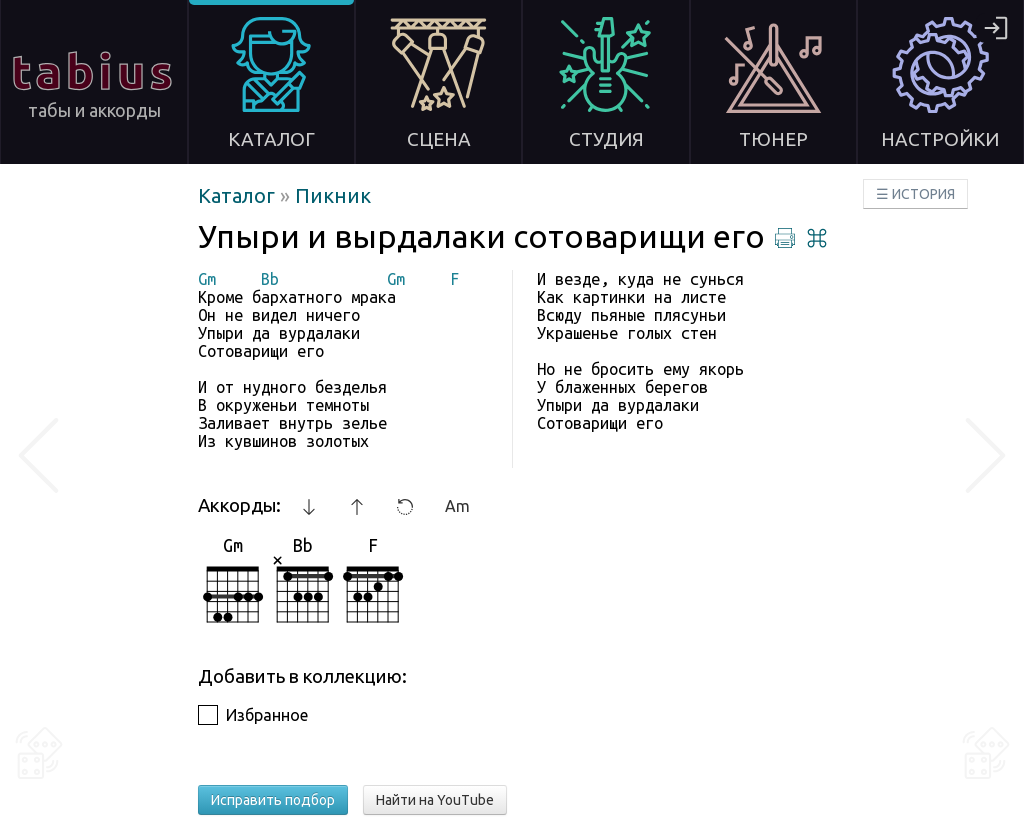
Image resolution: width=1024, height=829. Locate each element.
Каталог (239, 195)
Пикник (333, 195)
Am (457, 506)
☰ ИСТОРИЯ (915, 194)
